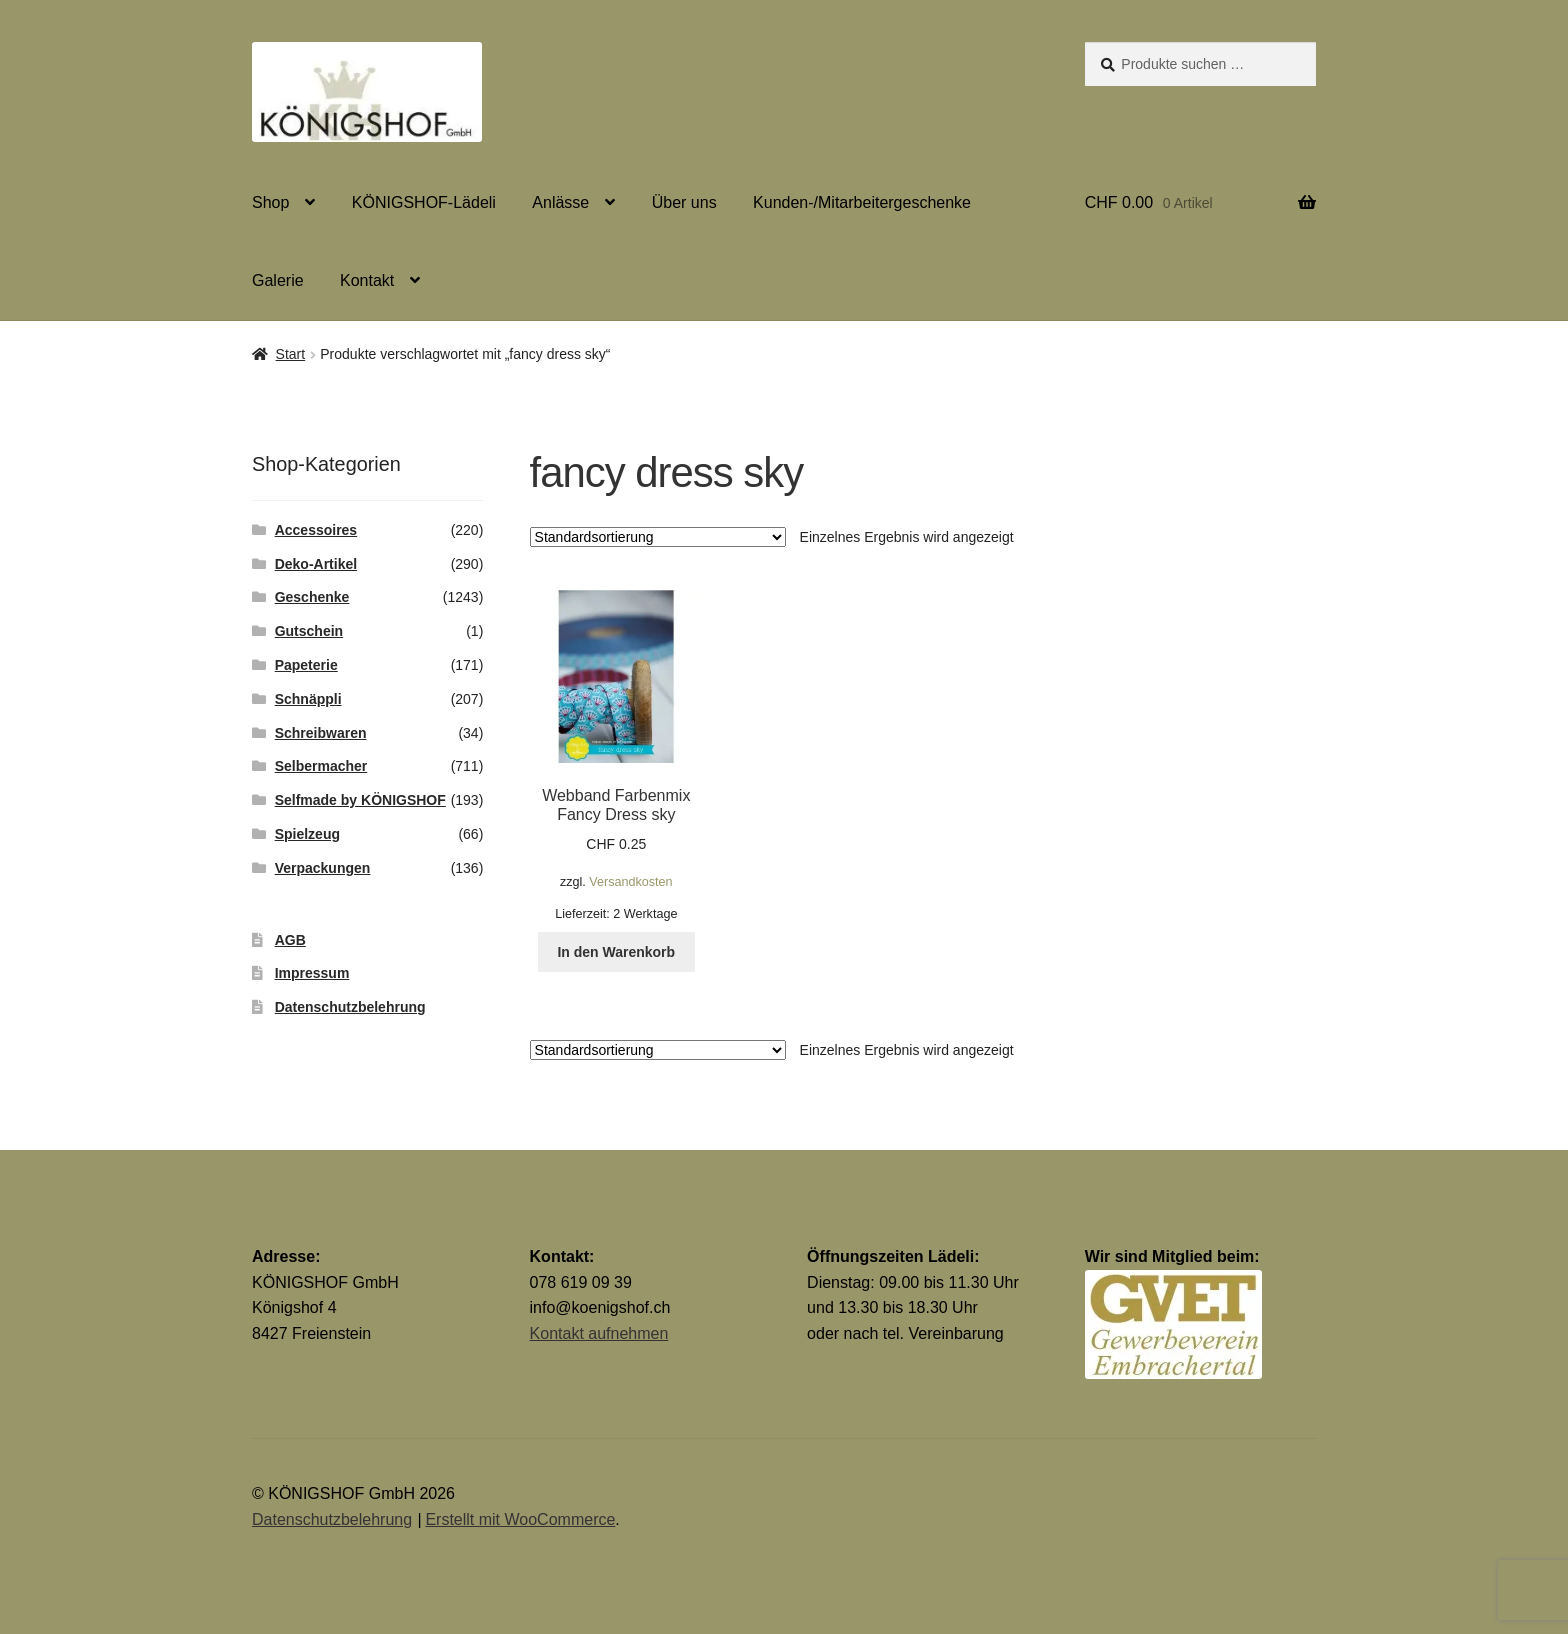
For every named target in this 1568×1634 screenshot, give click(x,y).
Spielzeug (307, 834)
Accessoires (316, 530)
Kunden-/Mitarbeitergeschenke (862, 202)
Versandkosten (630, 882)
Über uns (684, 202)
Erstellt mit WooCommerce (520, 1519)
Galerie (278, 280)
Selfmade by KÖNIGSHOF (360, 800)
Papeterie (306, 665)
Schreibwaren (321, 733)
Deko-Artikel (316, 564)
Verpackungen (323, 868)
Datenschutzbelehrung (350, 1007)
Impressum (312, 973)
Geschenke (312, 597)
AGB (290, 940)
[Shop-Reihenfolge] (658, 537)
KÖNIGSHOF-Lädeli (424, 202)
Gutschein (309, 631)
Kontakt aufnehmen (599, 1333)
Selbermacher (321, 766)
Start (291, 354)
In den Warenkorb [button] (616, 952)
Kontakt (367, 280)
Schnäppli (308, 699)
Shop (270, 202)
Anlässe (560, 202)
